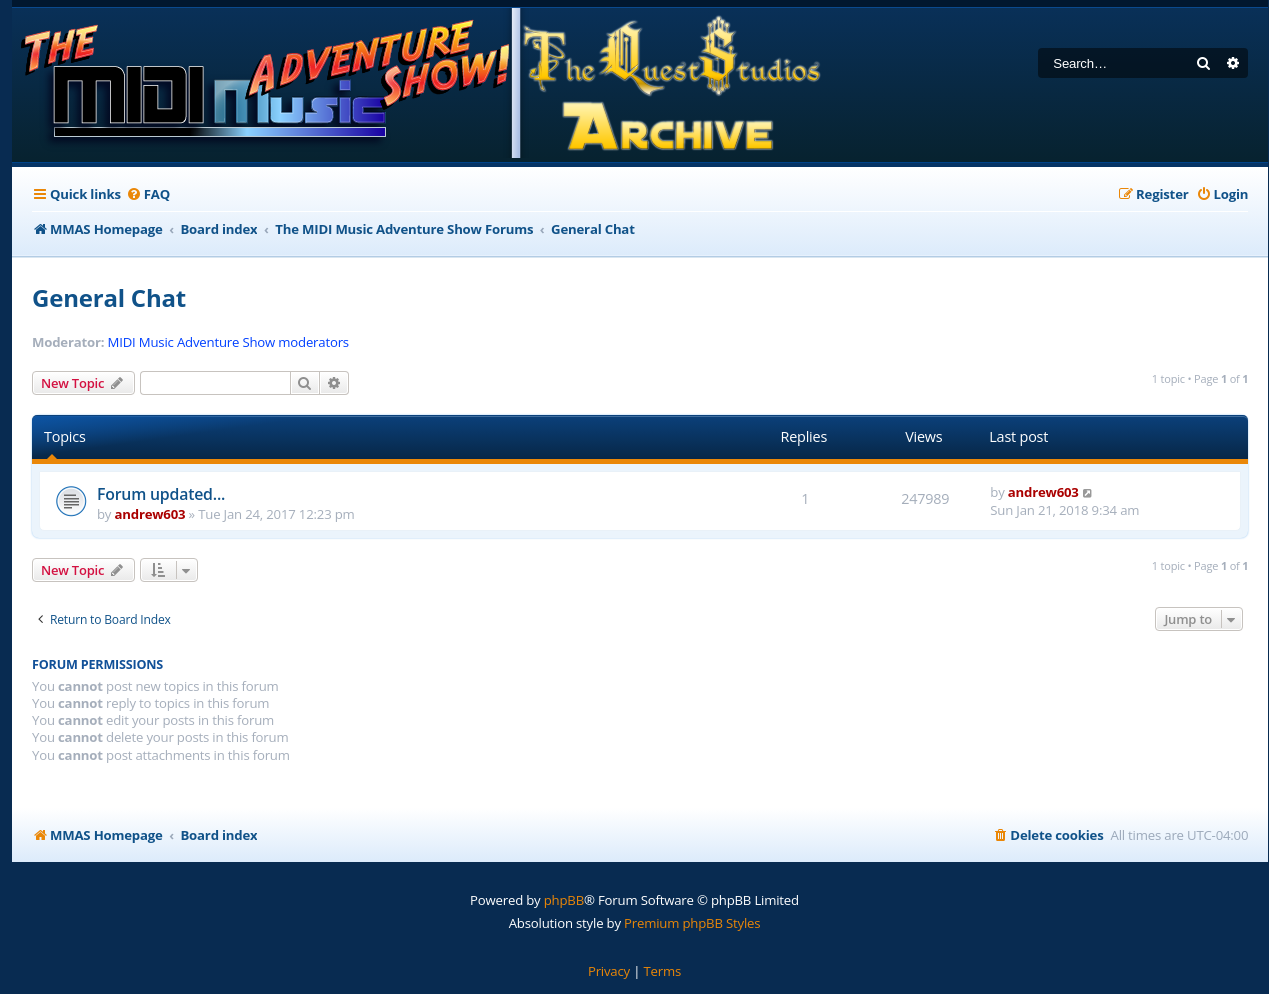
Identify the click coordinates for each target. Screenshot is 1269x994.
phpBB (564, 900)
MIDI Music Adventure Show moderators (228, 342)
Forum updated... (161, 494)
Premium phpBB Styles (692, 923)
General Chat (109, 297)
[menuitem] (148, 194)
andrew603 (150, 514)
